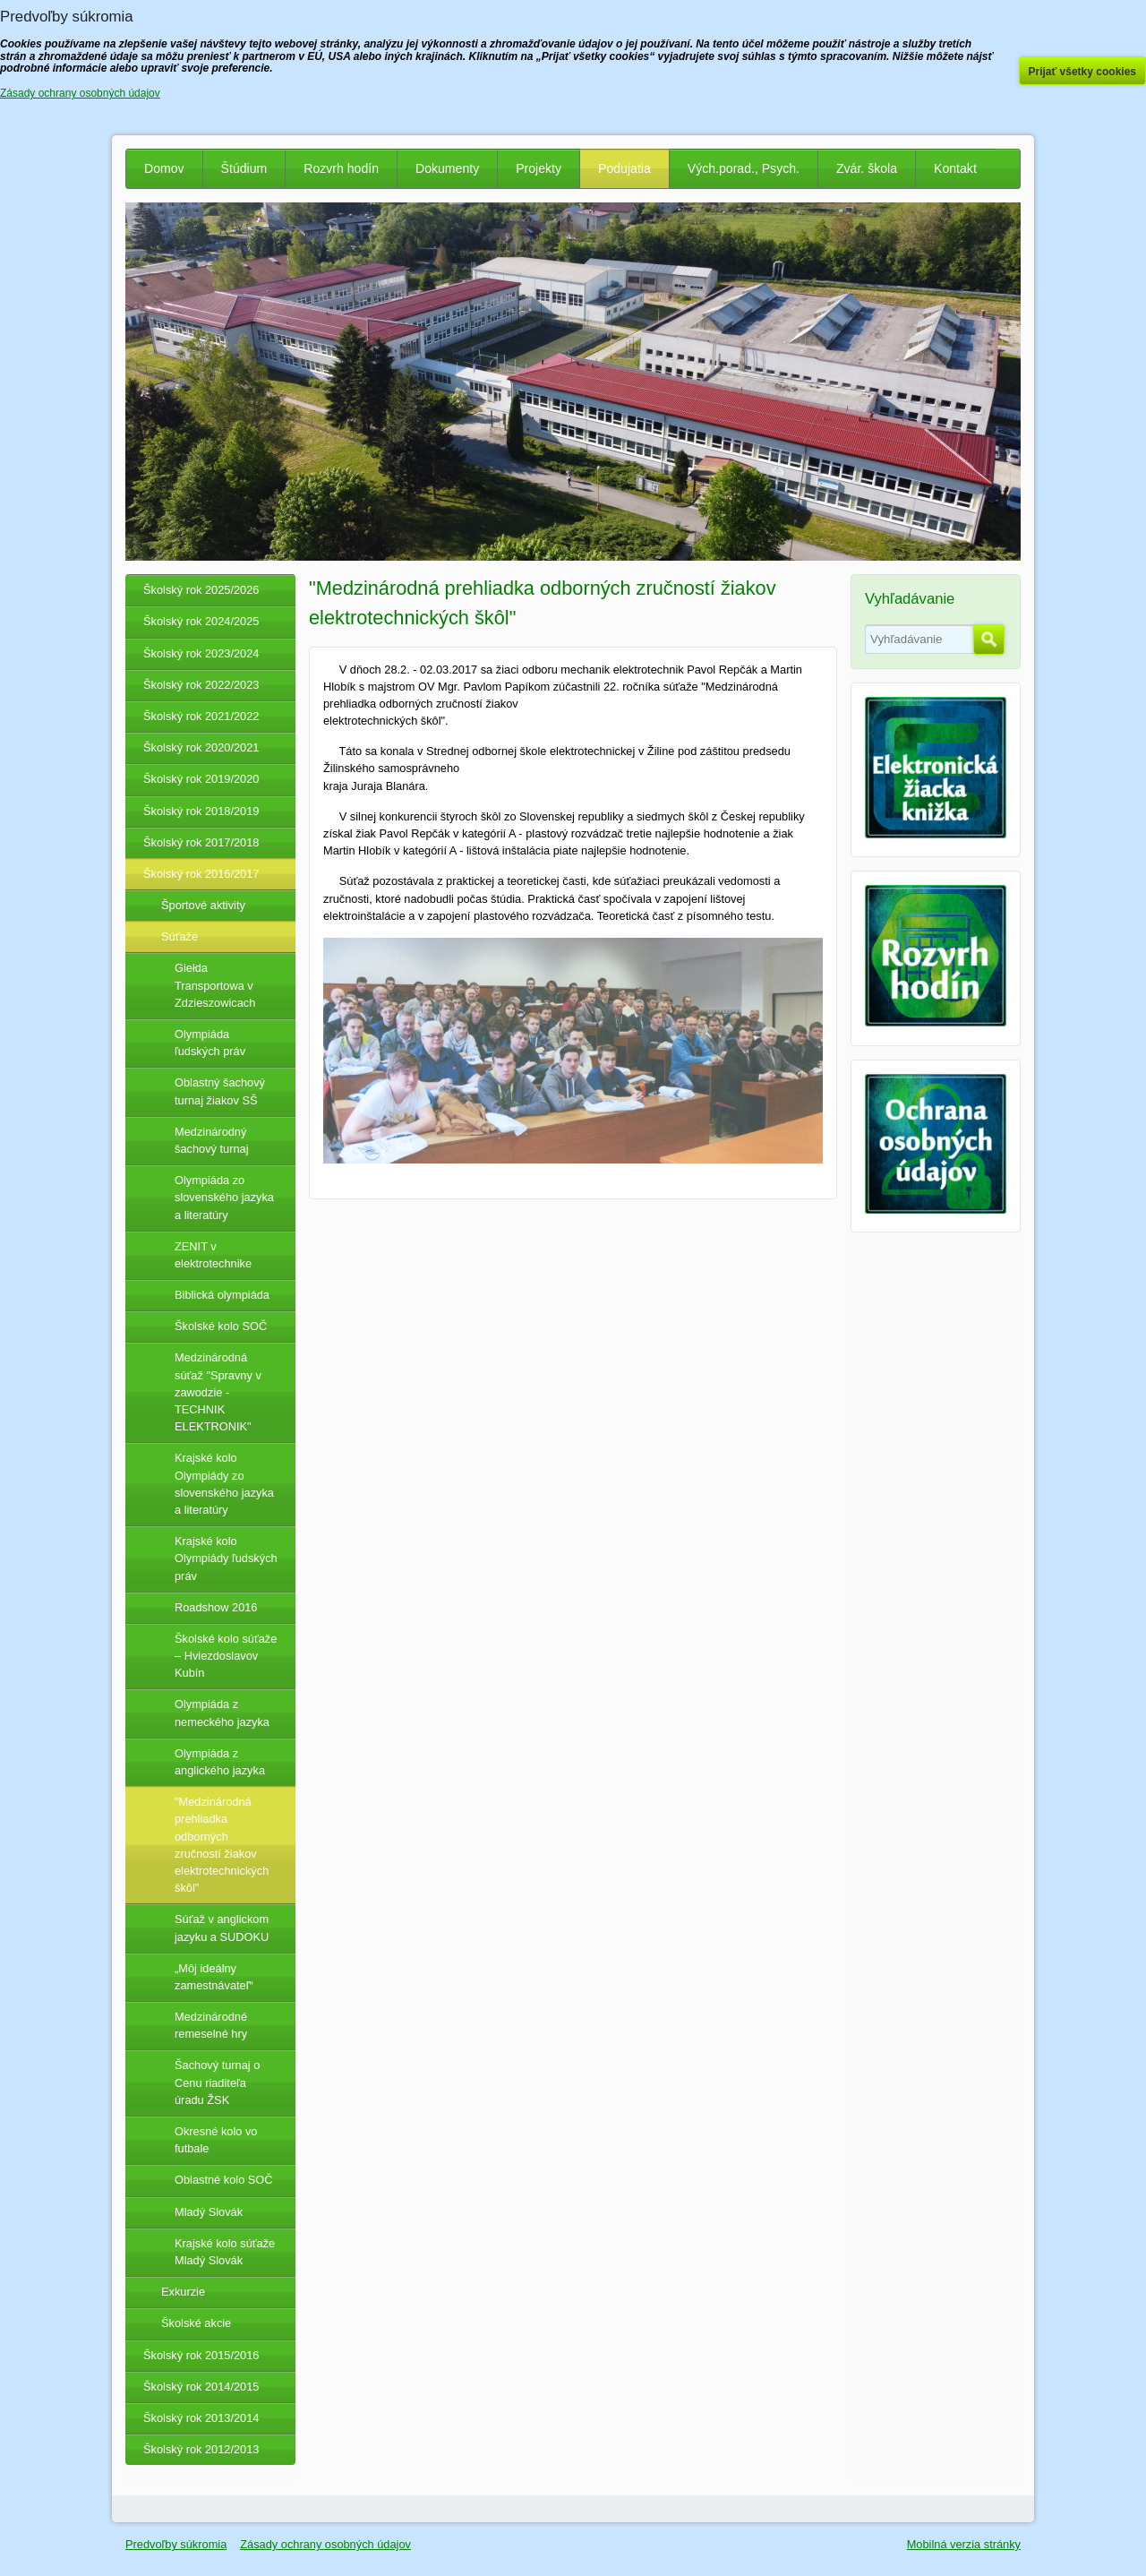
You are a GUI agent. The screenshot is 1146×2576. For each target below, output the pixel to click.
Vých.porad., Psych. (744, 168)
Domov (164, 168)
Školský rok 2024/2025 (201, 621)
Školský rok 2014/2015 (201, 2386)
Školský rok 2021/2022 (201, 716)
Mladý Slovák (209, 2212)
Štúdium (244, 168)
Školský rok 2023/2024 (201, 653)
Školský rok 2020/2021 (201, 747)
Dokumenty (447, 168)
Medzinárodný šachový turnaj (212, 1140)
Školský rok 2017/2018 (201, 842)
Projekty (538, 168)
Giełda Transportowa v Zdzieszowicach (215, 985)
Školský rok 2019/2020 (201, 779)
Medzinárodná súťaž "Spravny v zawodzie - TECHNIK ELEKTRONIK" (218, 1392)
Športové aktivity (203, 905)
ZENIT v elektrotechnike (213, 1255)
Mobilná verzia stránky (964, 2544)
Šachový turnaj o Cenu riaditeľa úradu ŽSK (217, 2082)
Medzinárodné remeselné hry (211, 2025)
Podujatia (624, 168)
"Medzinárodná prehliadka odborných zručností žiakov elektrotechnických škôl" (222, 1844)
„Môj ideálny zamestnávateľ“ (214, 1977)
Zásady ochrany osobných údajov (325, 2544)
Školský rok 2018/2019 (201, 811)
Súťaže (179, 936)
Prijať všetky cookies (1083, 71)
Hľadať (989, 639)
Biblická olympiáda (222, 1294)
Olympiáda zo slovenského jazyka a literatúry (224, 1197)
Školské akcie (196, 2323)
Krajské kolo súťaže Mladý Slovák (225, 2252)
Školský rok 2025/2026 (201, 590)
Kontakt (955, 168)
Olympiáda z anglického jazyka (220, 1762)
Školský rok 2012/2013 (201, 2449)
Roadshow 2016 (216, 1607)
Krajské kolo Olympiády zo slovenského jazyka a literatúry (224, 1483)
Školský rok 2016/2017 (201, 873)
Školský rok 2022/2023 (201, 684)
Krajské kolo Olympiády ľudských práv (226, 1558)
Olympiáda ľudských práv (210, 1042)
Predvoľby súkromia (176, 2544)
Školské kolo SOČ (221, 1326)
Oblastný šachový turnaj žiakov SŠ (220, 1091)
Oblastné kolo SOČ (224, 2179)
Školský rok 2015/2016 (201, 2355)
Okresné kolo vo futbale (216, 2140)
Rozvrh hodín (341, 168)
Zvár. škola (866, 168)
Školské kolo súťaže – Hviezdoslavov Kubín (226, 1655)
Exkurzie (183, 2291)
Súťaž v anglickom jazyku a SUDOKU (222, 1927)
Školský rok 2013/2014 (201, 2418)
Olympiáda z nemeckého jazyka (222, 1712)
